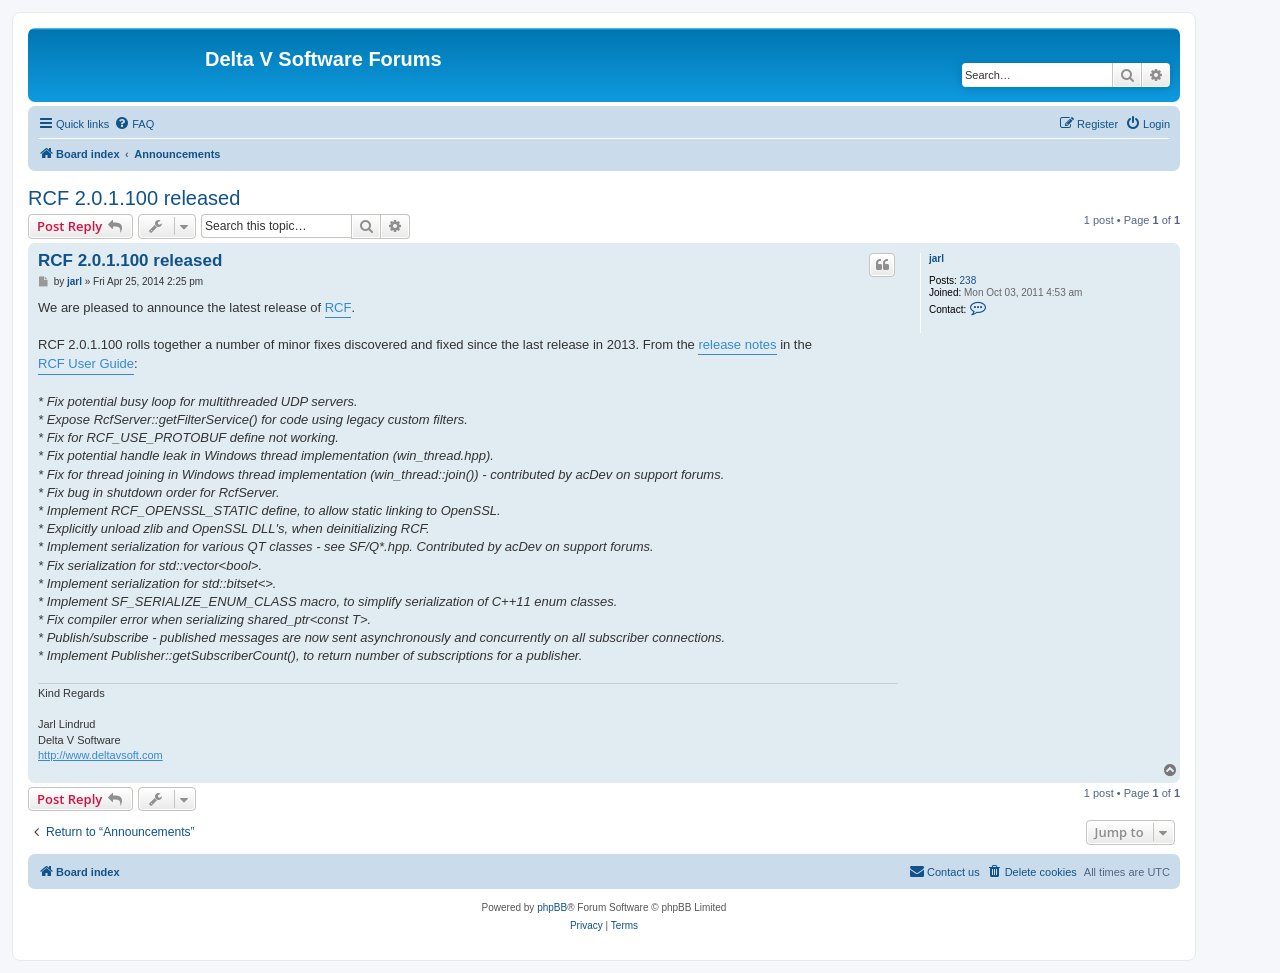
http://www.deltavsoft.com (100, 755)
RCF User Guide (86, 363)
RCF (338, 307)
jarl (936, 258)
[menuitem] (134, 124)
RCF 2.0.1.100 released (134, 198)
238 (968, 280)
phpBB (552, 907)
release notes (737, 344)
